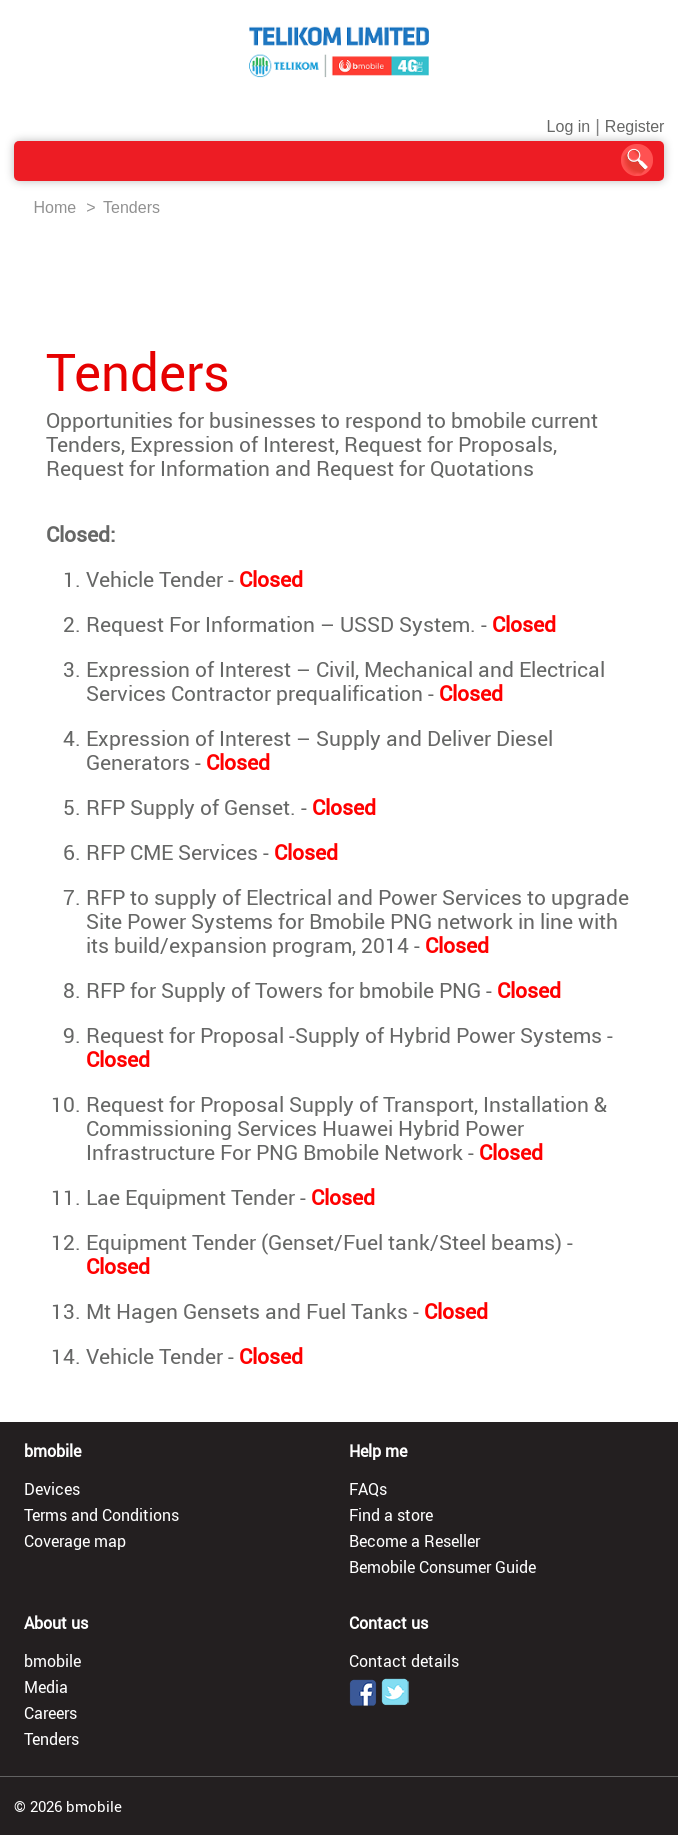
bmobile (52, 1661)
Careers (50, 1713)
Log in (569, 126)
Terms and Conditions (101, 1515)
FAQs (368, 1489)
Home (55, 207)
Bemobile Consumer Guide (442, 1567)
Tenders (131, 207)
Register (635, 126)
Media (46, 1687)
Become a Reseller (414, 1541)
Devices (52, 1489)
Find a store (391, 1515)
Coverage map (75, 1541)
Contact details (404, 1661)
